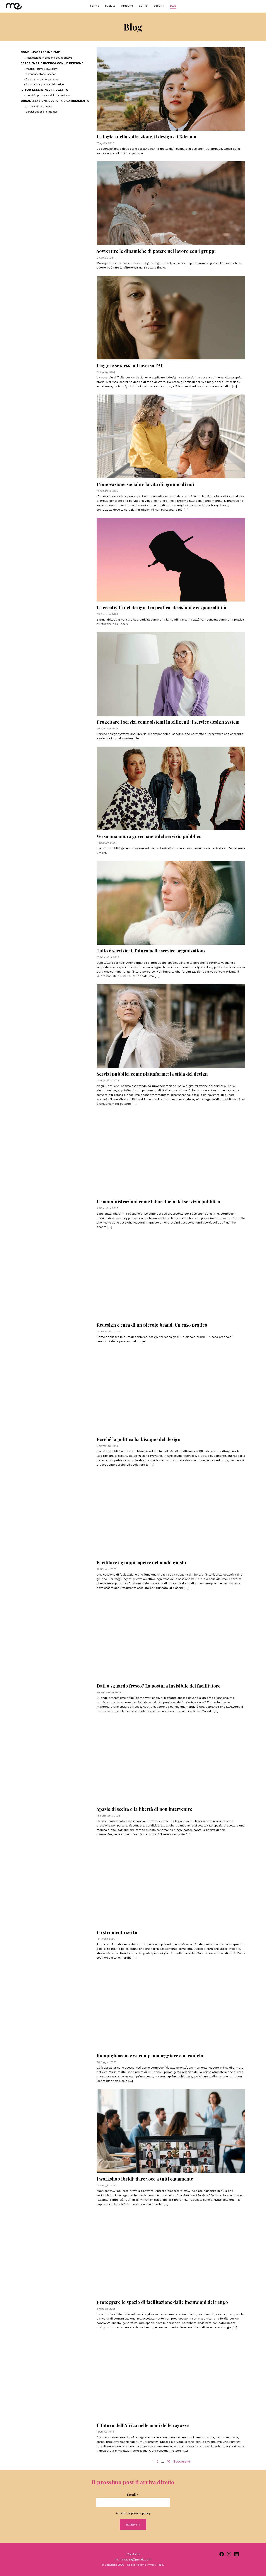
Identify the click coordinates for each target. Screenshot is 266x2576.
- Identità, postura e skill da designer (47, 95)
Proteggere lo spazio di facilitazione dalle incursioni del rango (162, 2302)
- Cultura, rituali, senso (38, 106)
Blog (173, 5)
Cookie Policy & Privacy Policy (145, 2564)
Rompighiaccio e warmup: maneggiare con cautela (150, 2055)
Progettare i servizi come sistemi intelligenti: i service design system (168, 722)
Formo (94, 5)
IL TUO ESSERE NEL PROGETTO (44, 89)
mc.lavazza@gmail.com (133, 2559)
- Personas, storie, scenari (40, 73)
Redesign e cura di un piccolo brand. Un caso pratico (152, 1325)
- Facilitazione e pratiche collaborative (48, 57)
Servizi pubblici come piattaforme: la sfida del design (152, 1074)
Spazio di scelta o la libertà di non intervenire (144, 1809)
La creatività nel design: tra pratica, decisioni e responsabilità (161, 607)
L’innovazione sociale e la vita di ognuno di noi (145, 484)
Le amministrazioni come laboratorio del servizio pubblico (158, 1201)
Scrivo (143, 5)
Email (133, 2495)
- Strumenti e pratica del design (44, 84)
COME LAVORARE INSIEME (40, 52)
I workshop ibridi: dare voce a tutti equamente (145, 2179)
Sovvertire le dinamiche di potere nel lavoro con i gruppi (156, 251)
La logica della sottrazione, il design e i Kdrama (146, 137)
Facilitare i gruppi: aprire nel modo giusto (141, 1562)
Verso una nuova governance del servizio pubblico (149, 836)
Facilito (110, 5)
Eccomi (159, 5)
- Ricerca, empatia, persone (41, 79)
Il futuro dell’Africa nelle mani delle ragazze (143, 2425)
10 (168, 2461)
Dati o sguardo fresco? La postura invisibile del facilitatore (158, 1686)
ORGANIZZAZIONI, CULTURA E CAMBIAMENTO (55, 101)
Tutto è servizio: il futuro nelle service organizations (151, 951)
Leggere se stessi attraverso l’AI (129, 365)
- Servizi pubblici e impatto (41, 111)
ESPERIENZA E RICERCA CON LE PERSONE (52, 63)
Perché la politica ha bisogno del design (138, 1439)
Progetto (127, 5)
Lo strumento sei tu (117, 1932)
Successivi (181, 2461)
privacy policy (140, 2513)
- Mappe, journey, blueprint (40, 68)
